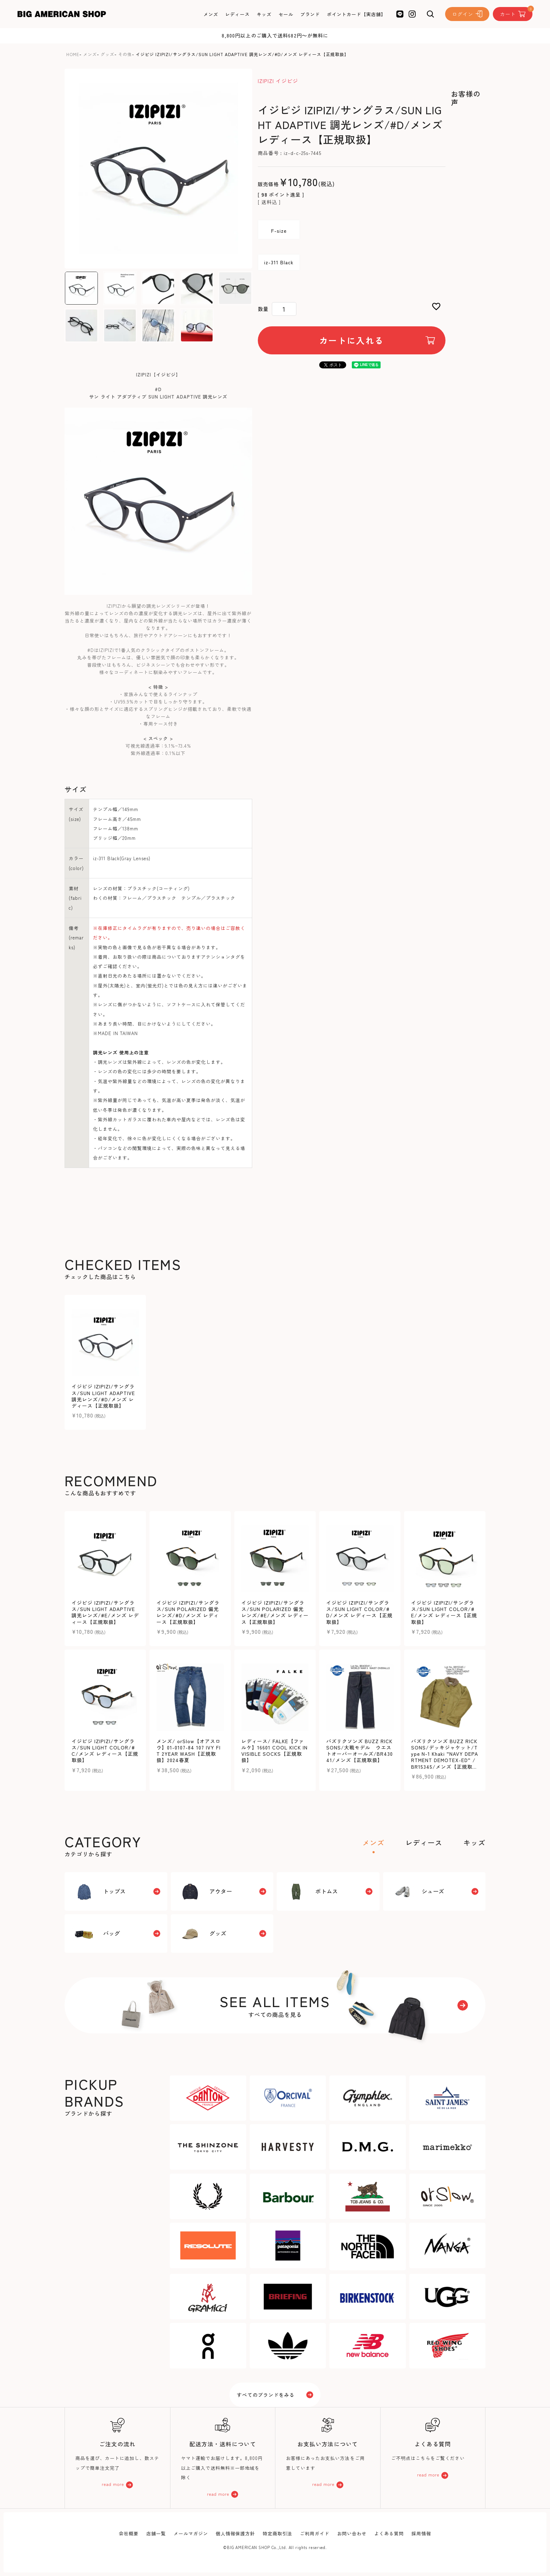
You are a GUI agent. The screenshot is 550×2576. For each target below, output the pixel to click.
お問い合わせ (352, 2533)
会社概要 (129, 2533)
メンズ (90, 54)
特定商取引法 (277, 2533)
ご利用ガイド (314, 2533)
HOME (72, 54)
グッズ (107, 54)
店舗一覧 (156, 2533)
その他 (125, 54)
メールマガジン (191, 2533)
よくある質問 (389, 2533)
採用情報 (421, 2533)
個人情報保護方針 (235, 2533)
